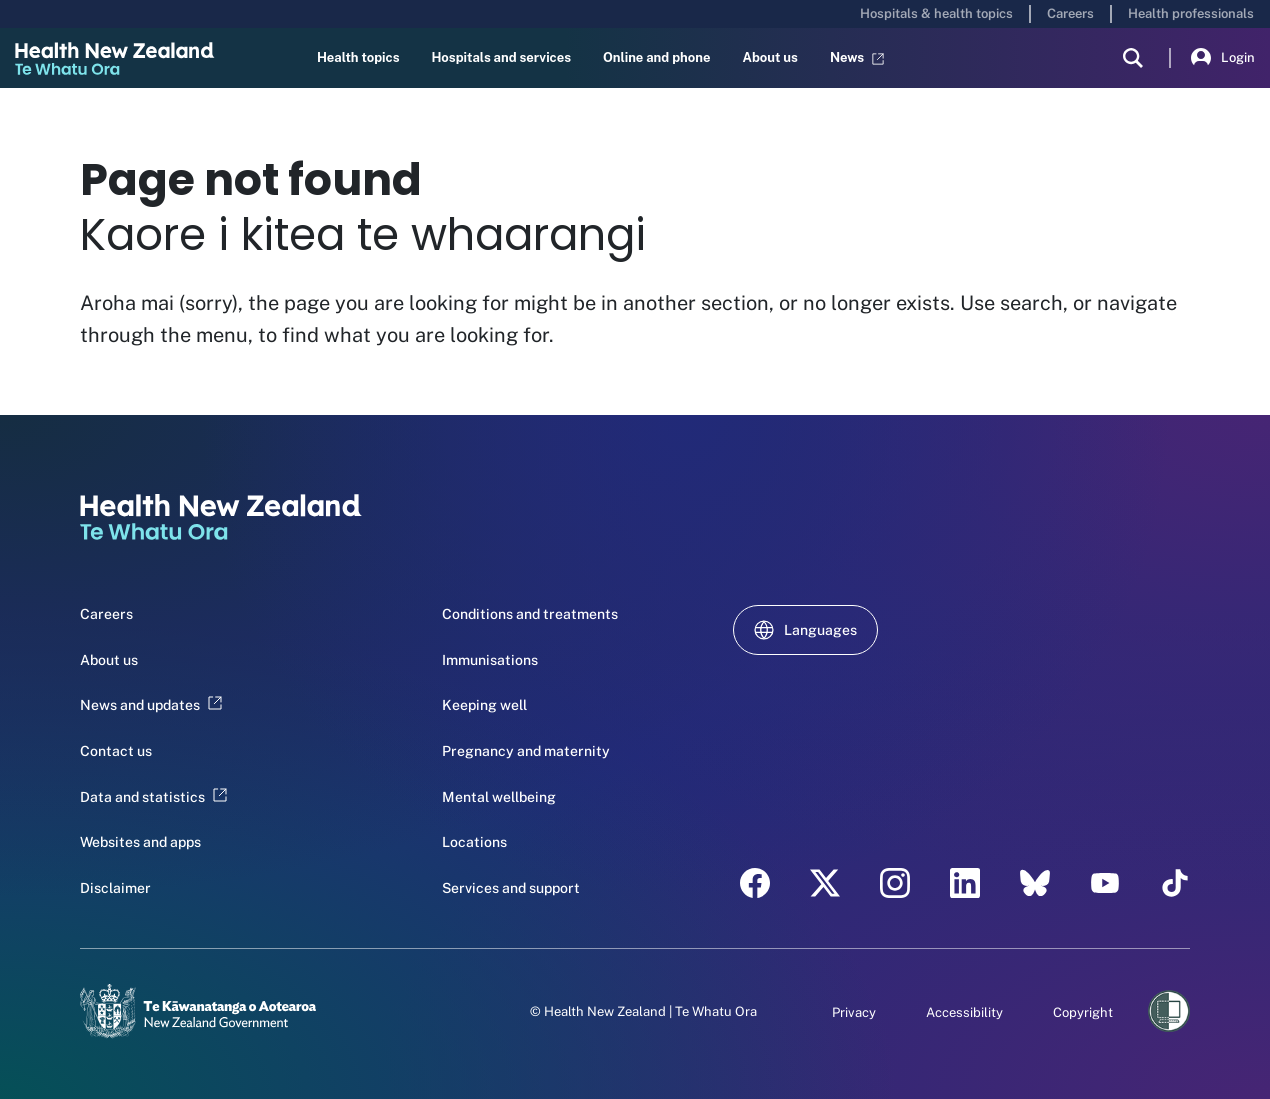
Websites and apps (140, 842)
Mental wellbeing (499, 797)
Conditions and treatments (530, 614)
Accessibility (964, 1012)
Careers (1070, 13)
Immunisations (490, 660)
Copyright (1083, 1012)
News (857, 58)
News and (151, 705)
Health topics (358, 57)
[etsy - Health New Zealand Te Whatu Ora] (1035, 883)
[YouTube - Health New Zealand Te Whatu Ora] (1105, 883)
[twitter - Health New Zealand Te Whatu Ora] (825, 883)
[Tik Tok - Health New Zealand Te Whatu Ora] (1175, 883)
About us (769, 57)
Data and (153, 797)
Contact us (116, 751)
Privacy (854, 1012)
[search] (1133, 58)
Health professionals (1191, 13)
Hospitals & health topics (936, 13)
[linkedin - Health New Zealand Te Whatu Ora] (965, 883)
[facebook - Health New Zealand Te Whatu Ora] (755, 883)
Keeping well (484, 705)
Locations (474, 842)
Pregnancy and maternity (526, 751)
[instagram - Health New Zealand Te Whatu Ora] (895, 883)
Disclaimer (115, 888)
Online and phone (656, 57)
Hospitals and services (501, 57)
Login (1223, 58)
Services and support (511, 888)
